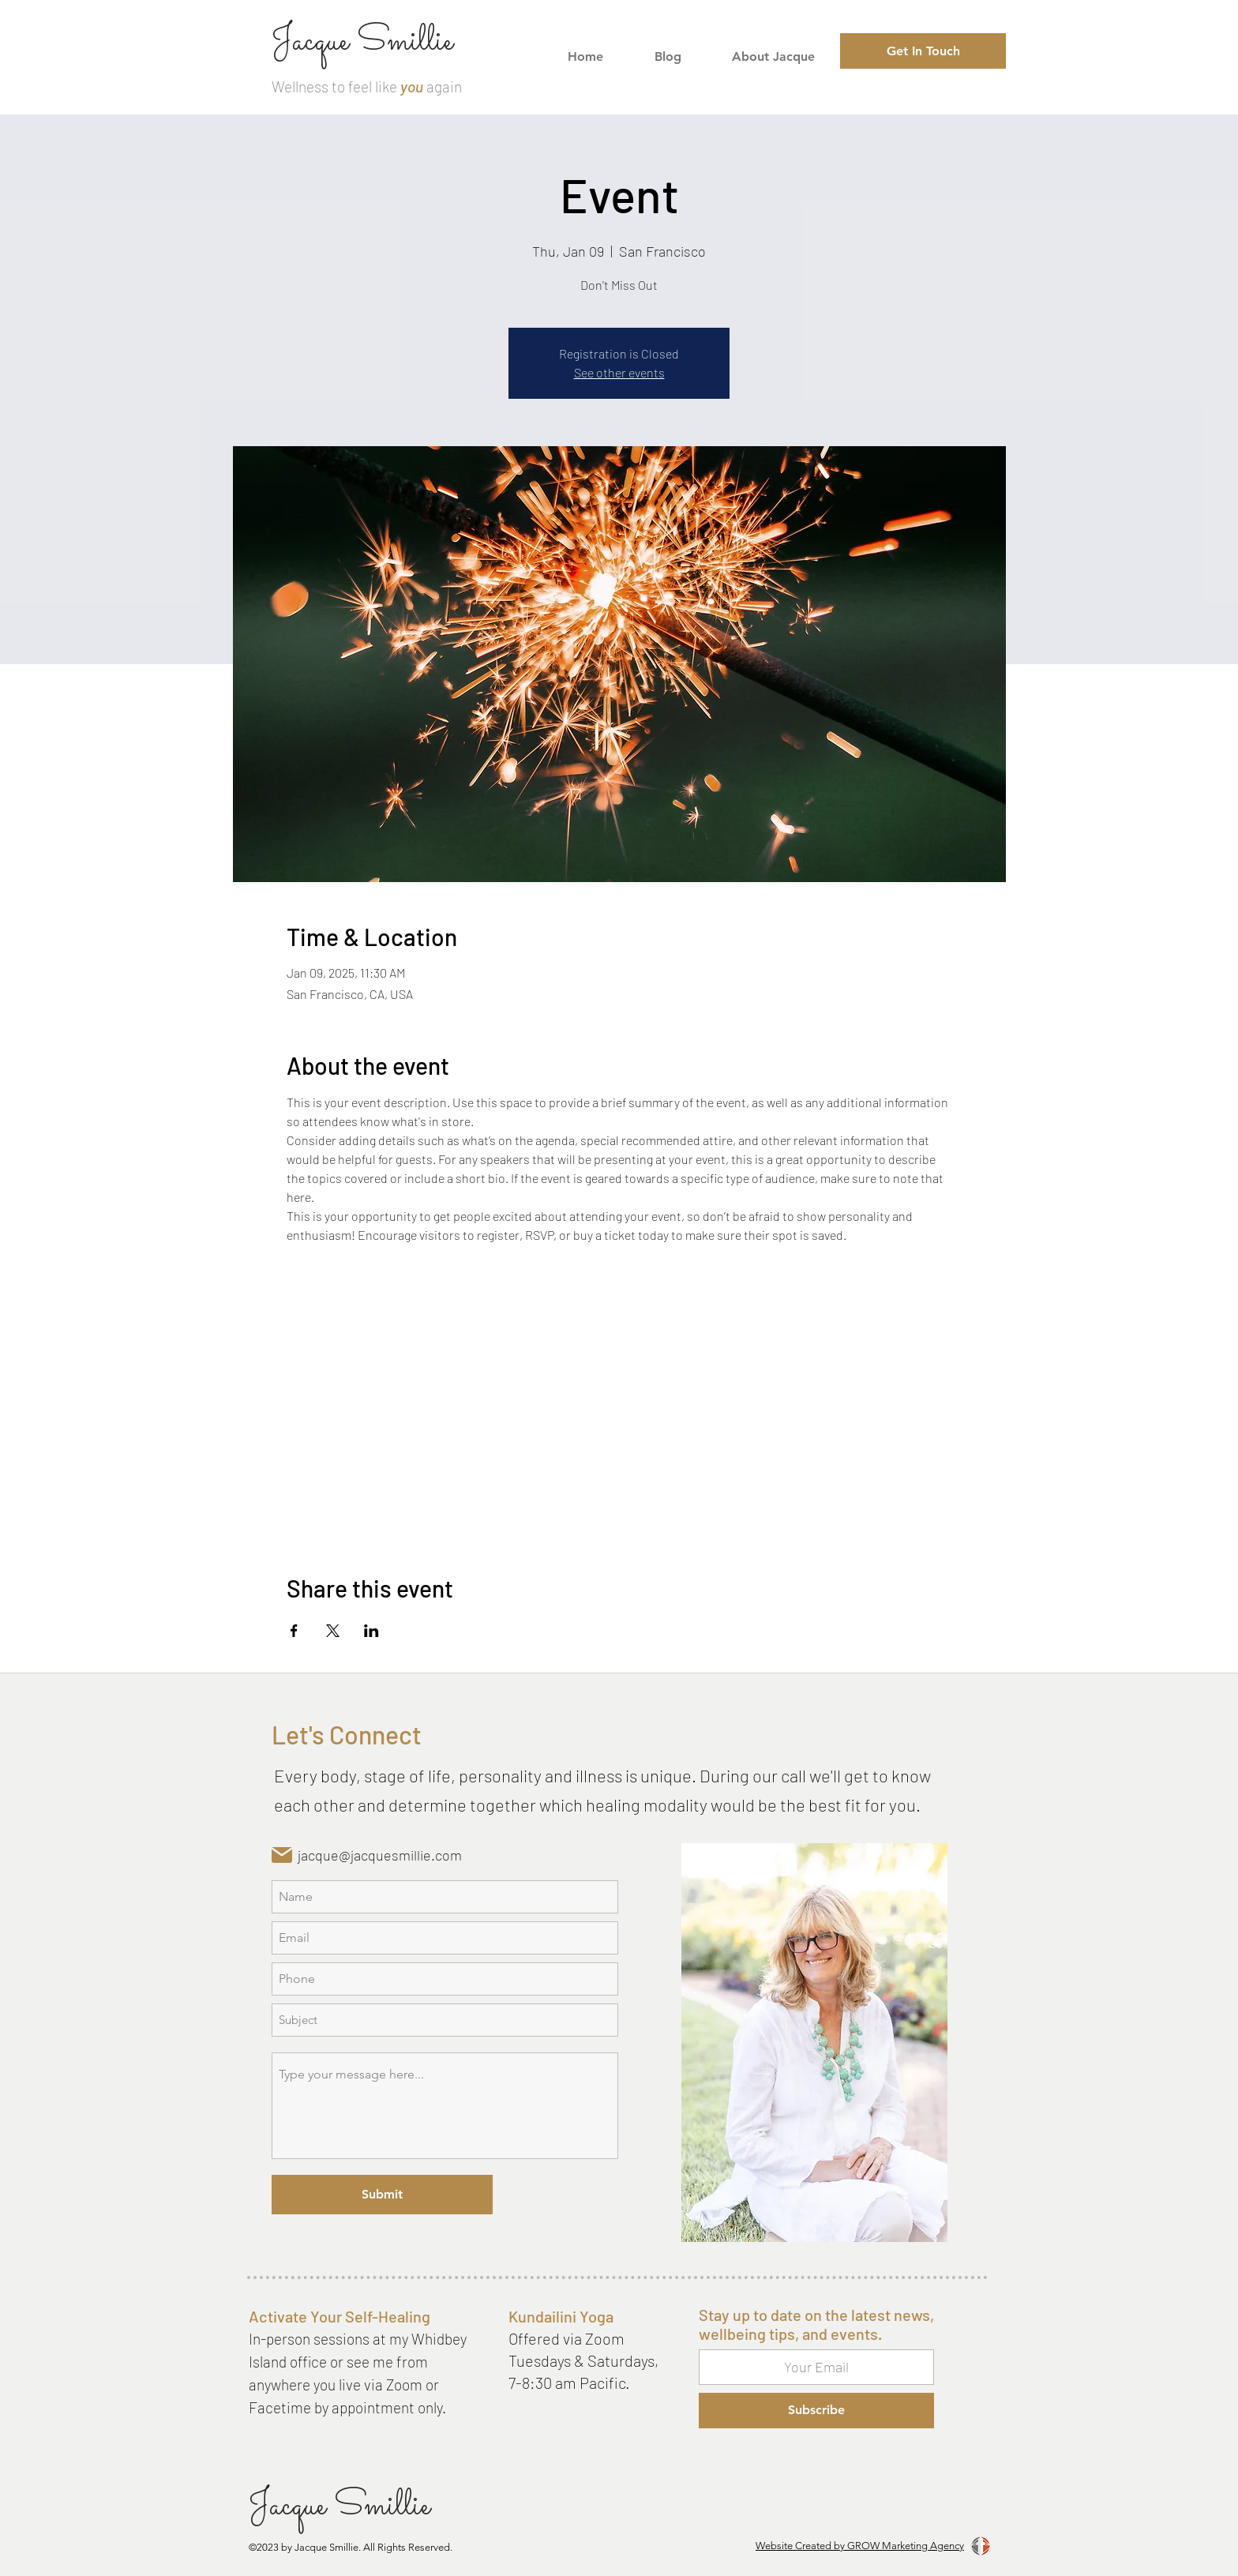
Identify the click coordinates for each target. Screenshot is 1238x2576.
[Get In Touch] (923, 51)
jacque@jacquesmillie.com (380, 1855)
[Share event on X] (332, 1630)
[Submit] (382, 2194)
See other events (619, 372)
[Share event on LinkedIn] (371, 1630)
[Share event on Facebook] (294, 1630)
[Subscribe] (816, 2410)
